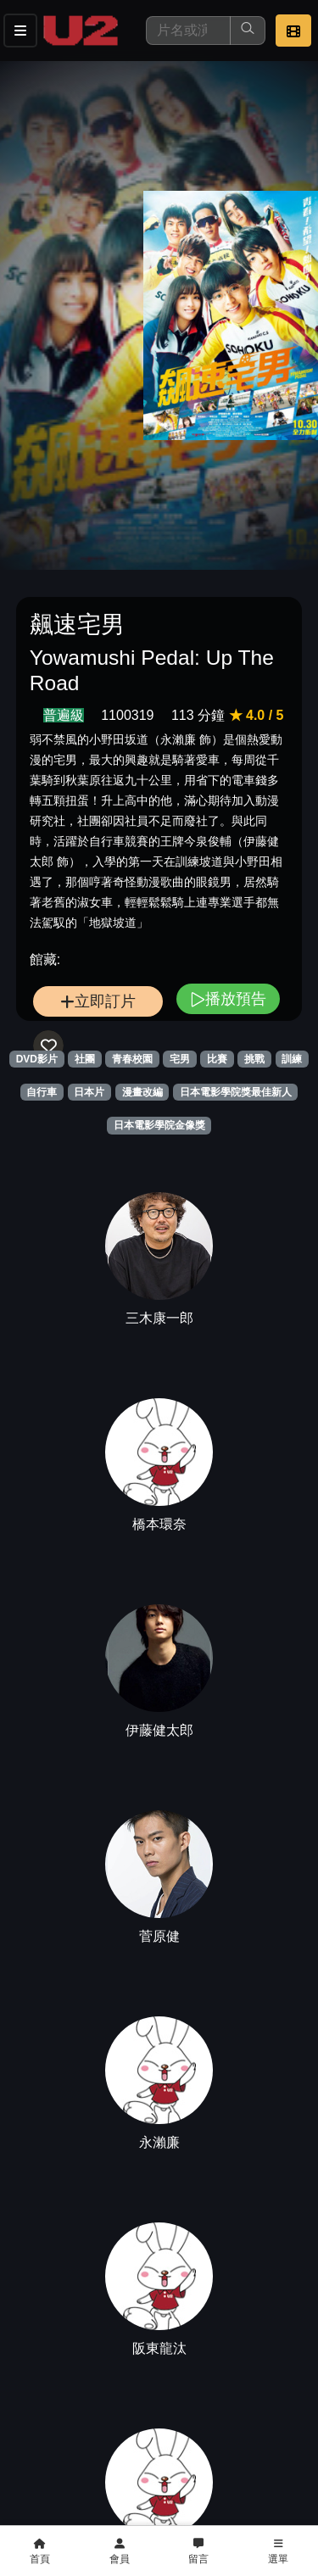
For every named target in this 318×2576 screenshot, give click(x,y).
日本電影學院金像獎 (159, 1125)
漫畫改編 (142, 1092)
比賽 (217, 1059)
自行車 (41, 1092)
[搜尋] (188, 30)
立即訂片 (98, 1001)
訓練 (292, 1059)
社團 (85, 1059)
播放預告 (228, 998)
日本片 (89, 1092)
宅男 (180, 1059)
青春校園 (132, 1059)
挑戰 (254, 1059)
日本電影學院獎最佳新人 (236, 1092)
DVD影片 (37, 1059)
